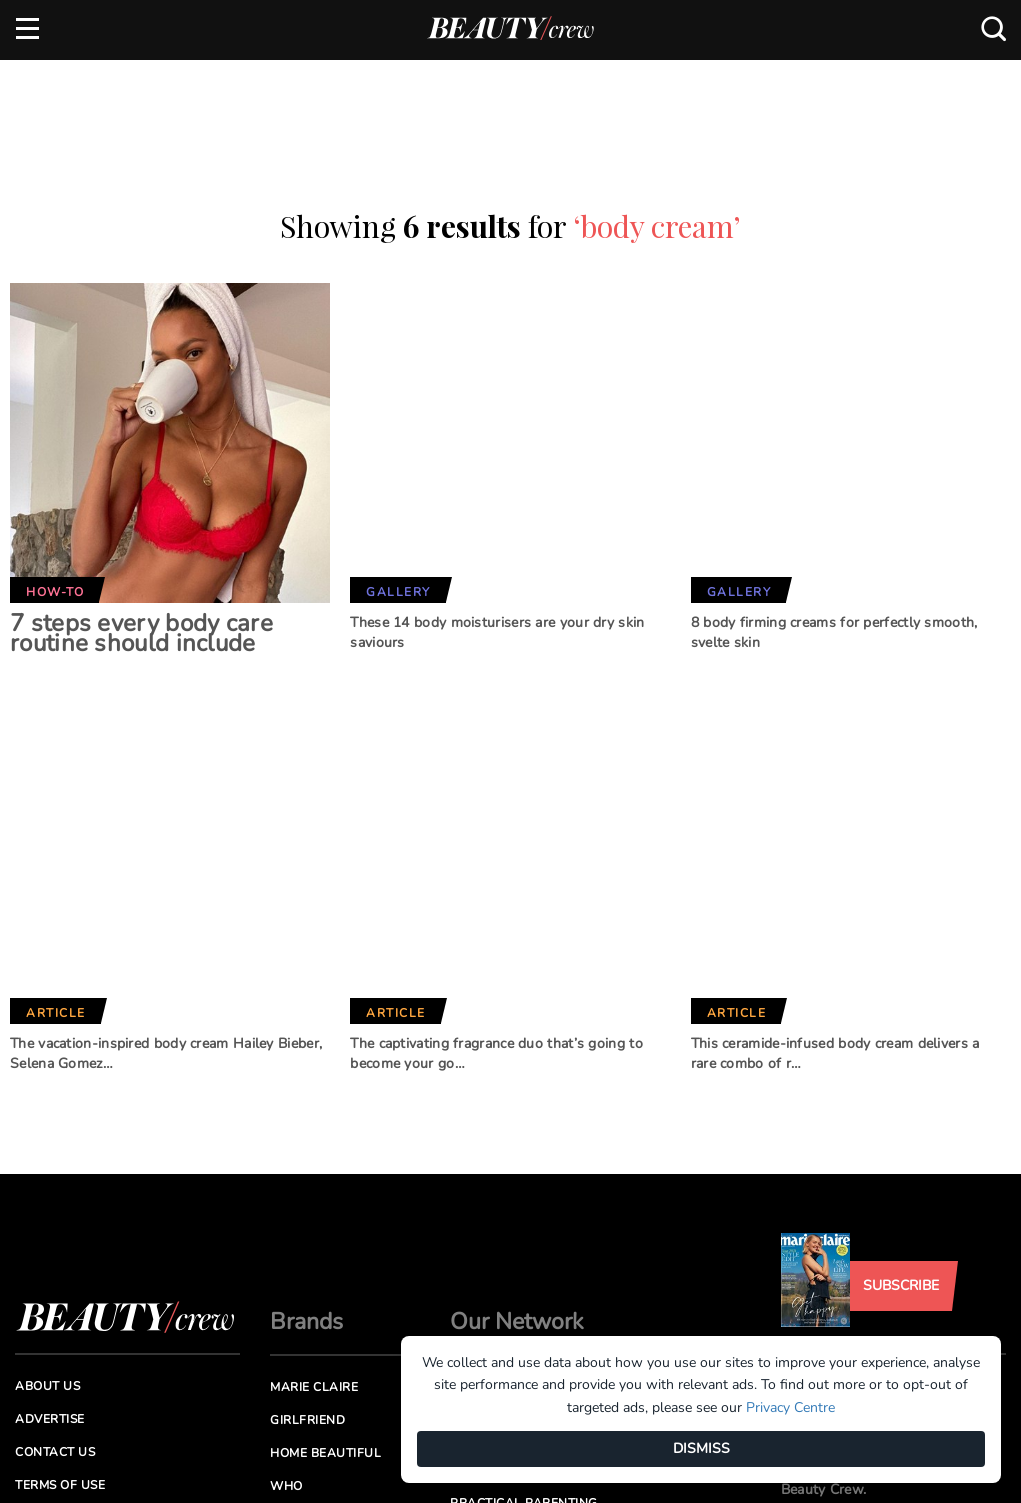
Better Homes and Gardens (513, 1231)
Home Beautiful (325, 1289)
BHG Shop (483, 1273)
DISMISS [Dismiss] (701, 1448)
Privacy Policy (66, 1355)
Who (286, 1322)
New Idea (482, 1306)
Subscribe (901, 1121)
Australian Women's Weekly (343, 1363)
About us (47, 1222)
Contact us (55, 1288)
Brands (306, 1157)
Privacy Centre (790, 1407)
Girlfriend (307, 1256)
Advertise (50, 1255)
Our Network (517, 1157)
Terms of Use (60, 1321)
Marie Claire (314, 1223)
